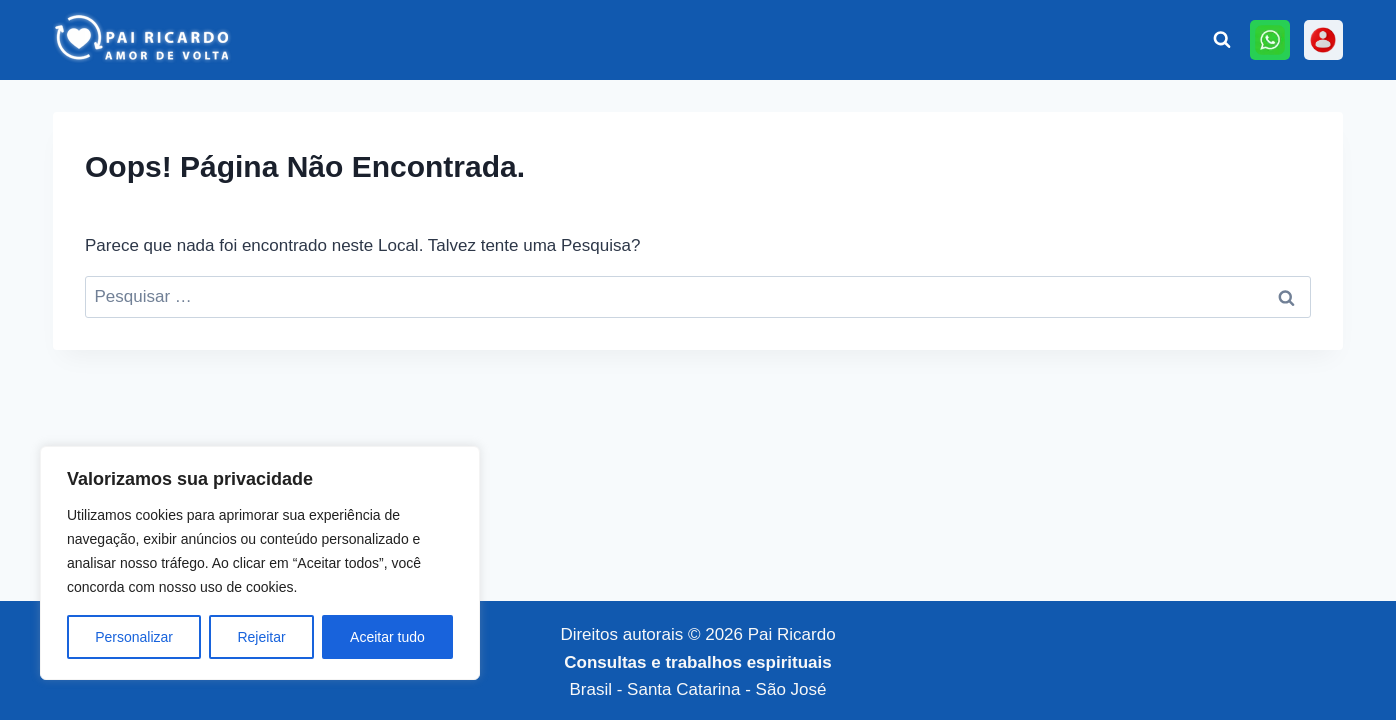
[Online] (1269, 39)
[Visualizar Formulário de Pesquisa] (1222, 40)
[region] (260, 563)
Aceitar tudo (387, 637)
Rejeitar (261, 637)
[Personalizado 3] (1323, 39)
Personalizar (134, 637)
